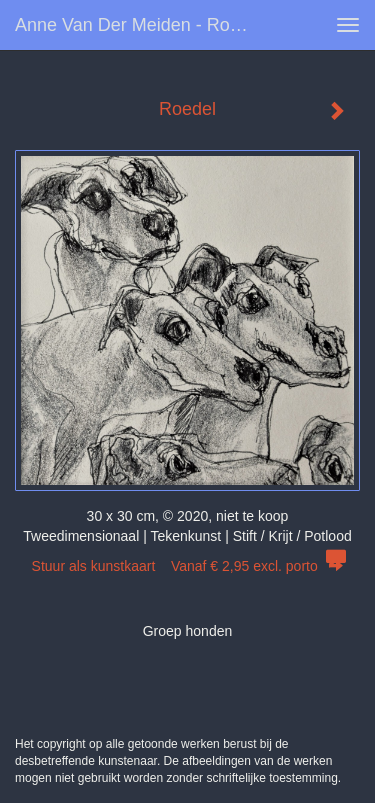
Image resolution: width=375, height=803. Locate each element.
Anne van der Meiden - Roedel (139, 25)
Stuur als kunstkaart (188, 566)
